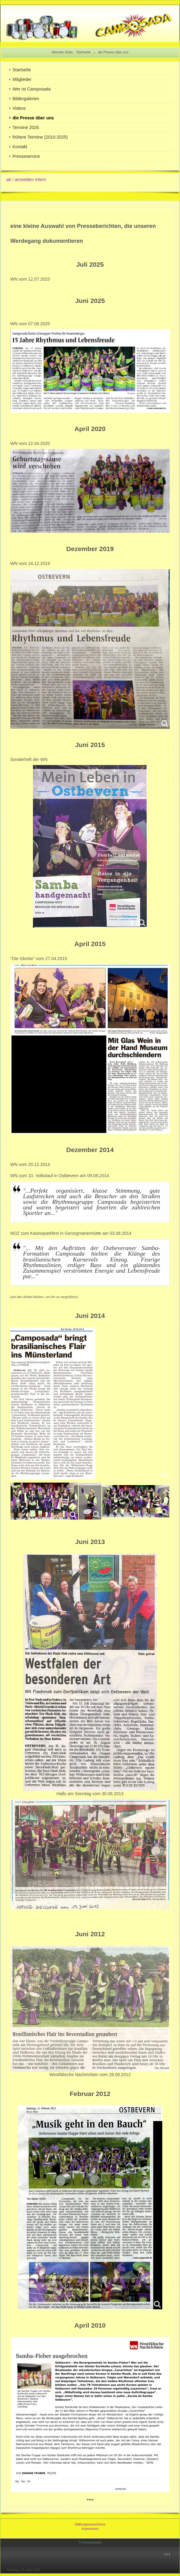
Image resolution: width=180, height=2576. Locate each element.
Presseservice (26, 156)
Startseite (21, 69)
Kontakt (19, 146)
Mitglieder (21, 79)
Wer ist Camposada (31, 89)
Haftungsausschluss (90, 2524)
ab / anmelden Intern (26, 179)
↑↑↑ (167, 2554)
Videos (19, 108)
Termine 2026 (25, 127)
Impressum (89, 2528)
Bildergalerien (25, 98)
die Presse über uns (33, 117)
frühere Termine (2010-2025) (40, 137)
